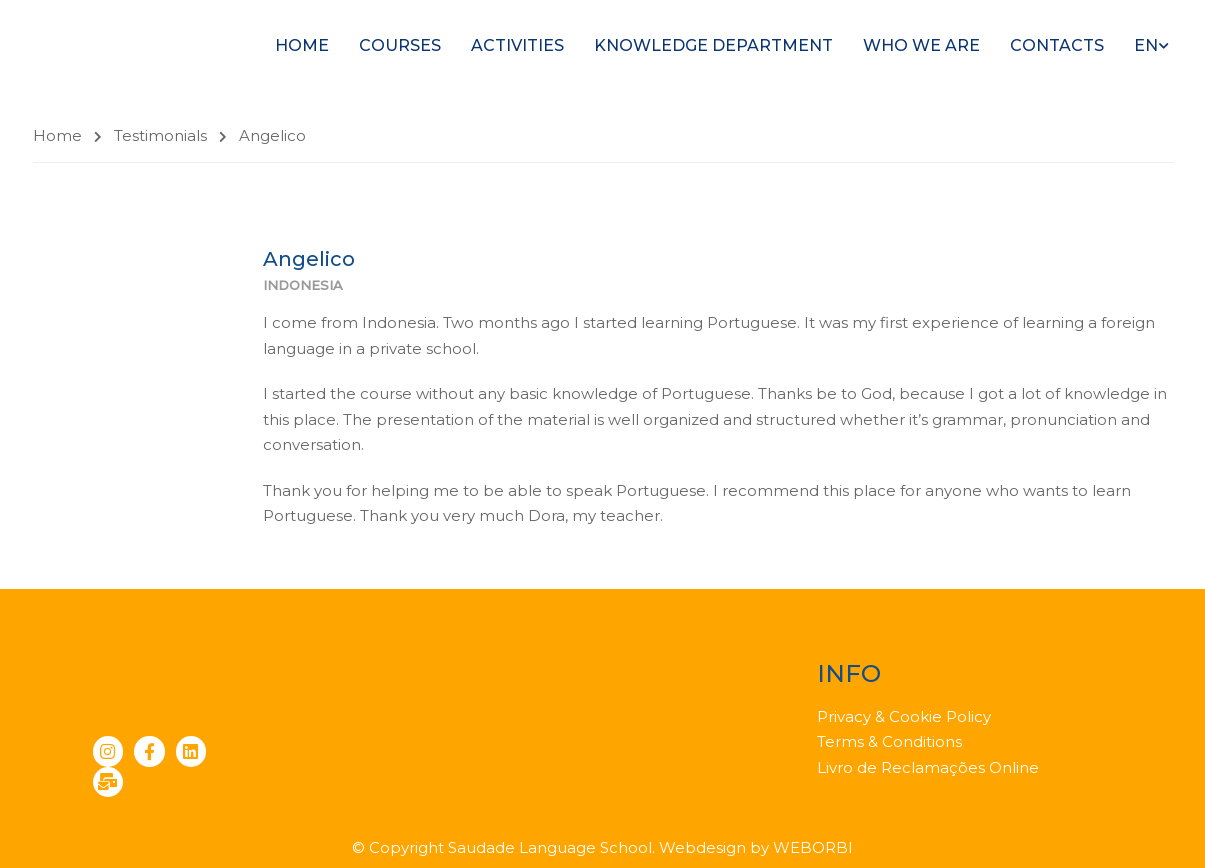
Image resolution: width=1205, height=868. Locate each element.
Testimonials (160, 135)
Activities (517, 45)
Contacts (1057, 45)
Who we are (921, 45)
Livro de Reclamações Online (928, 767)
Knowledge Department (713, 45)
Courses (400, 45)
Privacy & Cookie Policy (904, 716)
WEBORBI (813, 847)
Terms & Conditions (889, 741)
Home (302, 45)
